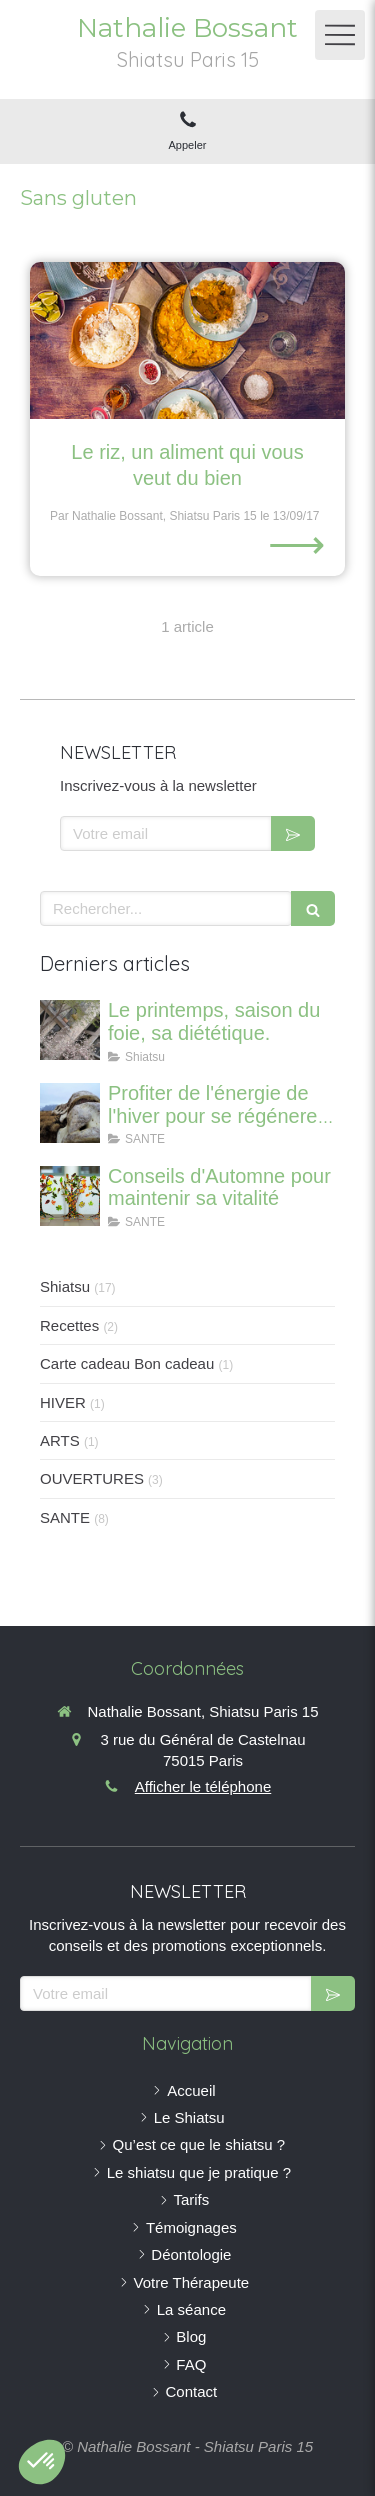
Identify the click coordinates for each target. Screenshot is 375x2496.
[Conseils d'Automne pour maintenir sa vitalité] (70, 1196)
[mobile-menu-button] (340, 35)
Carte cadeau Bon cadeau (127, 1363)
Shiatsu (65, 1286)
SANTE (65, 1517)
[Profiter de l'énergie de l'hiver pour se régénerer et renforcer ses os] (70, 1113)
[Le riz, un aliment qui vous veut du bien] (187, 341)
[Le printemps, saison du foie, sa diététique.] (70, 1030)
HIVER (63, 1402)
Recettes (69, 1325)
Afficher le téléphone (203, 1786)
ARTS (60, 1440)
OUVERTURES (92, 1478)
